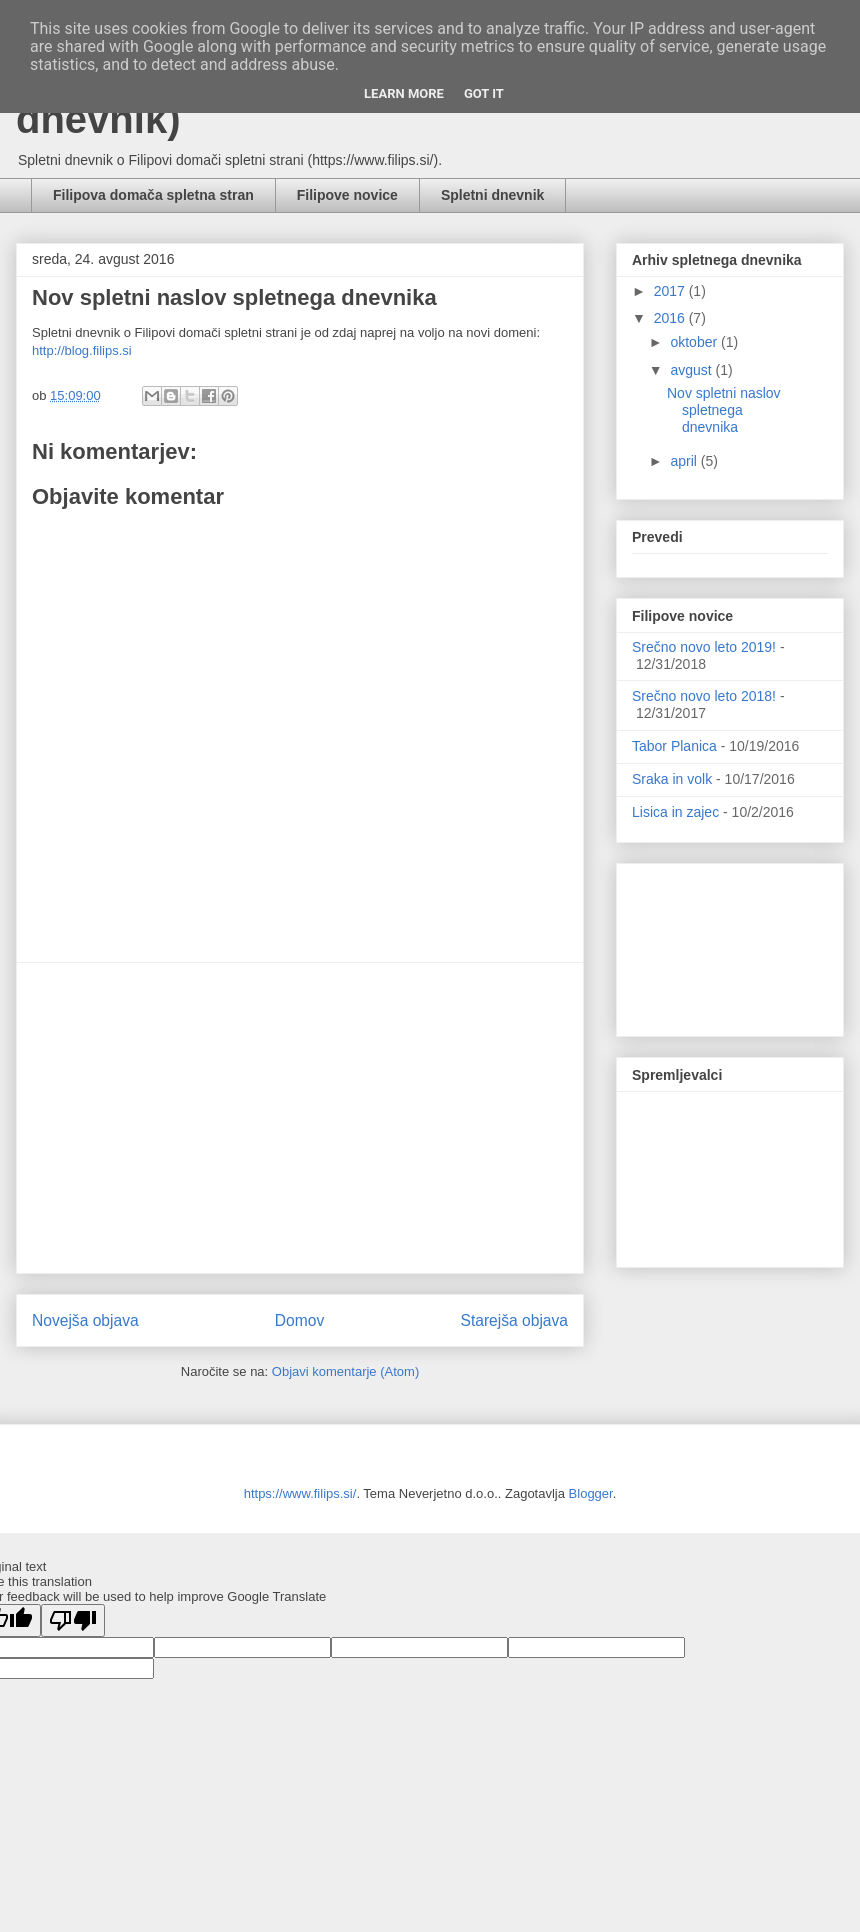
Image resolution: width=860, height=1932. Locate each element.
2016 (671, 318)
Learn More (404, 93)
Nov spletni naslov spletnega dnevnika (724, 410)
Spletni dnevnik (492, 195)
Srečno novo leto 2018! (704, 696)
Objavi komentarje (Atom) (345, 1371)
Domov (299, 1320)
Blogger (591, 1493)
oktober (695, 342)
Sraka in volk (672, 779)
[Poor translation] (73, 1620)
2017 (671, 291)
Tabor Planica (674, 746)
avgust (692, 370)
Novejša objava (85, 1320)
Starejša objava (515, 1320)
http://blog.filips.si (82, 350)
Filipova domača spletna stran (153, 195)
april (685, 461)
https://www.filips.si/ (300, 1493)
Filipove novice (347, 195)
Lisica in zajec (675, 812)
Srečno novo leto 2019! (704, 647)
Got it (484, 93)
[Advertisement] (300, 1118)
